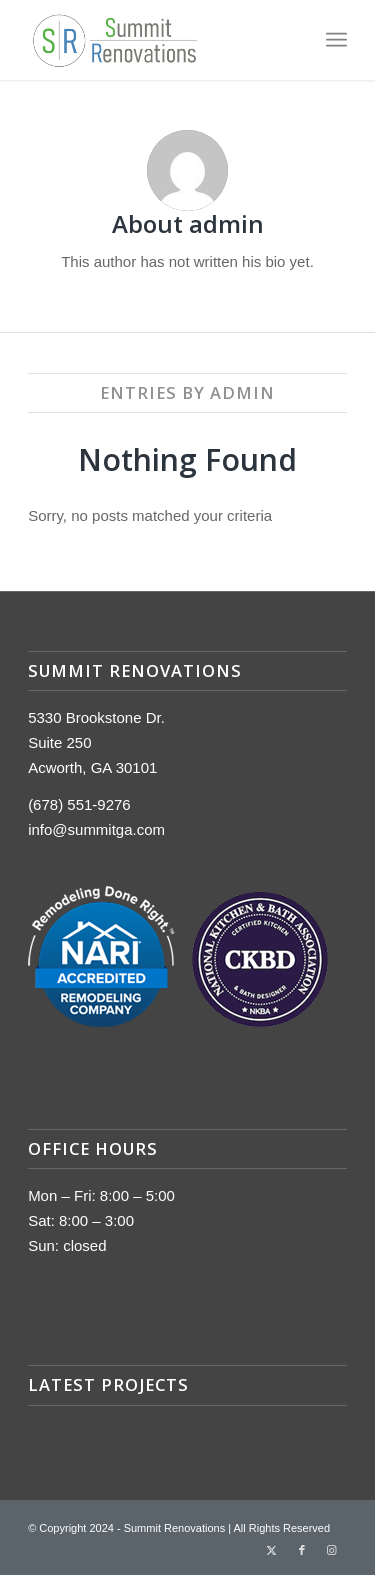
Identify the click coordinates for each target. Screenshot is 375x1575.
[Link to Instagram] (332, 1550)
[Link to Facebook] (302, 1550)
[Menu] (336, 40)
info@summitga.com (96, 829)
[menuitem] (336, 40)
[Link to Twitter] (272, 1550)
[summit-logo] (155, 40)
